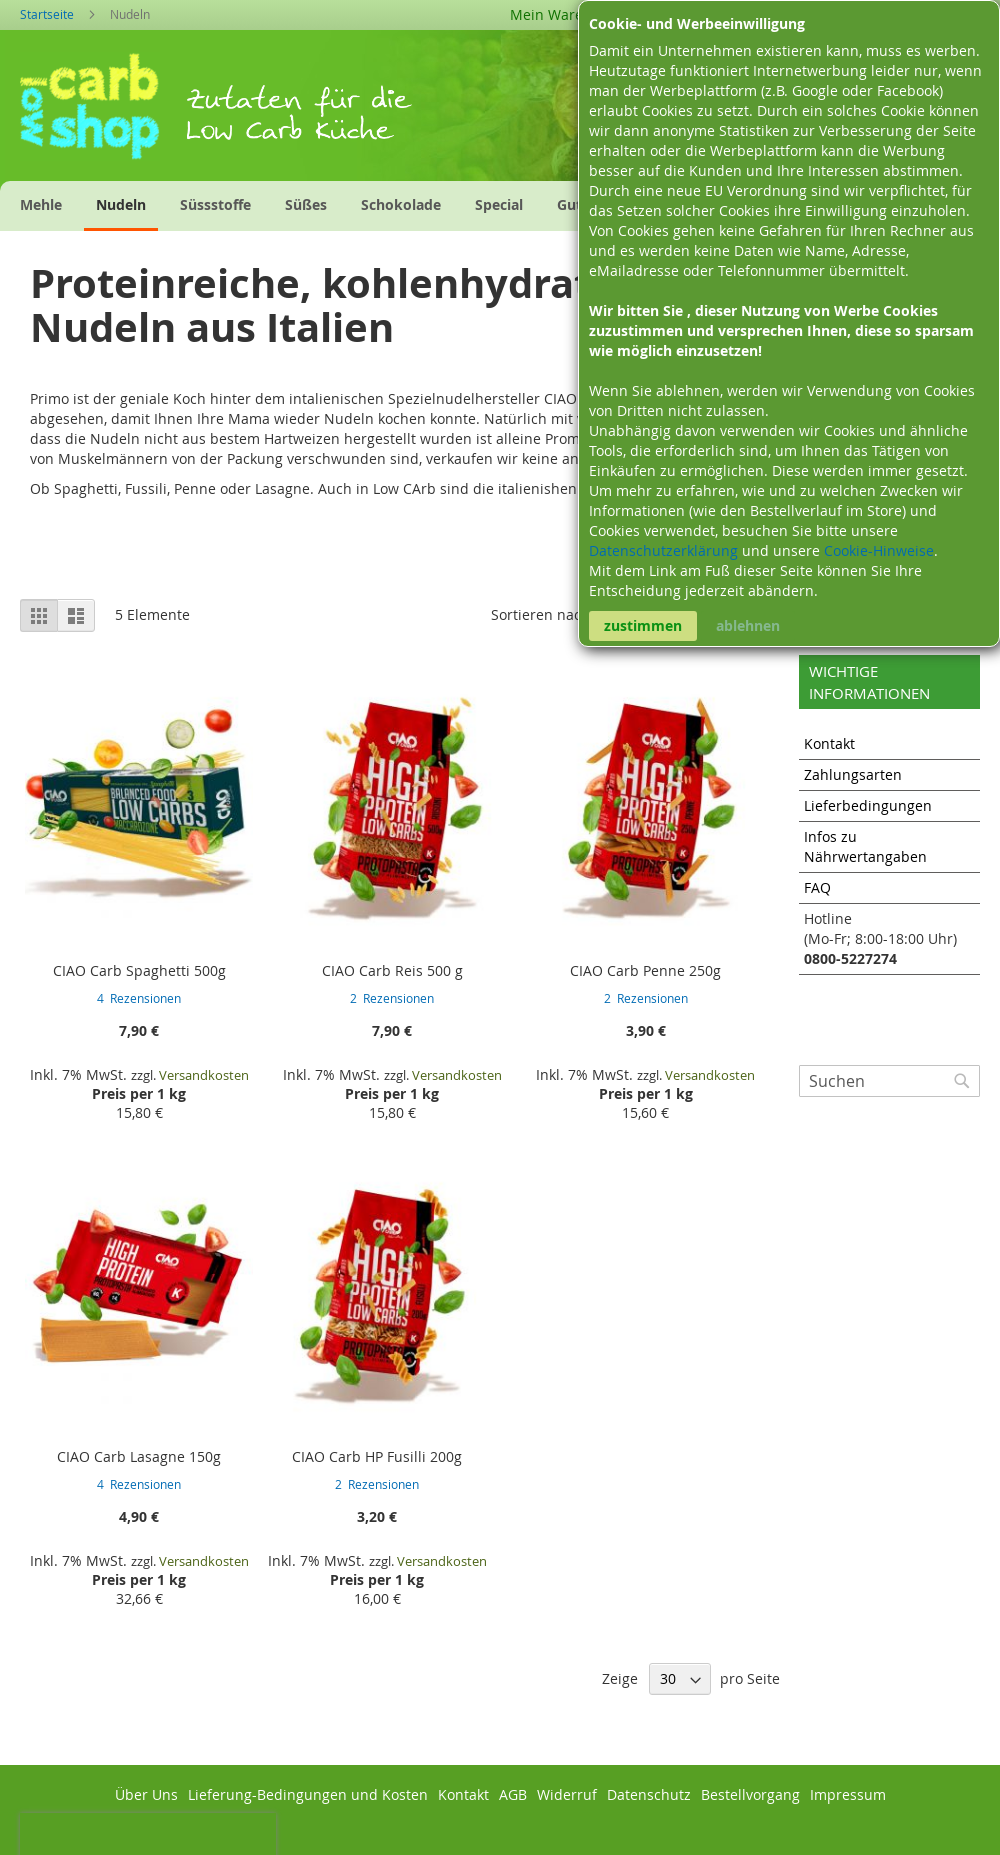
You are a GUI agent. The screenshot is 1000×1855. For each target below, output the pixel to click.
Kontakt (829, 743)
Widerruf (567, 1794)
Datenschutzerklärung (665, 550)
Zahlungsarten (853, 774)
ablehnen (748, 625)
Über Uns (146, 1794)
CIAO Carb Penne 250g (645, 970)
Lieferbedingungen (868, 805)
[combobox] (889, 1081)
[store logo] (102, 113)
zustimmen (643, 625)
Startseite (48, 14)
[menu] (376, 206)
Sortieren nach (540, 614)
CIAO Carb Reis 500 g (392, 970)
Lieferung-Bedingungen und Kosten (308, 1794)
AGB (513, 1794)
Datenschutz (649, 1794)
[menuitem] (41, 204)
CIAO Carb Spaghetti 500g (139, 970)
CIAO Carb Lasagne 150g (139, 1456)
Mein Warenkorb (566, 14)
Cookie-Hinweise (879, 550)
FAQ (817, 887)
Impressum (848, 1794)
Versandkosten (204, 1075)
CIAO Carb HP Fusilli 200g (377, 1456)
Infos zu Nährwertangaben (865, 846)
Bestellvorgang (750, 1794)
